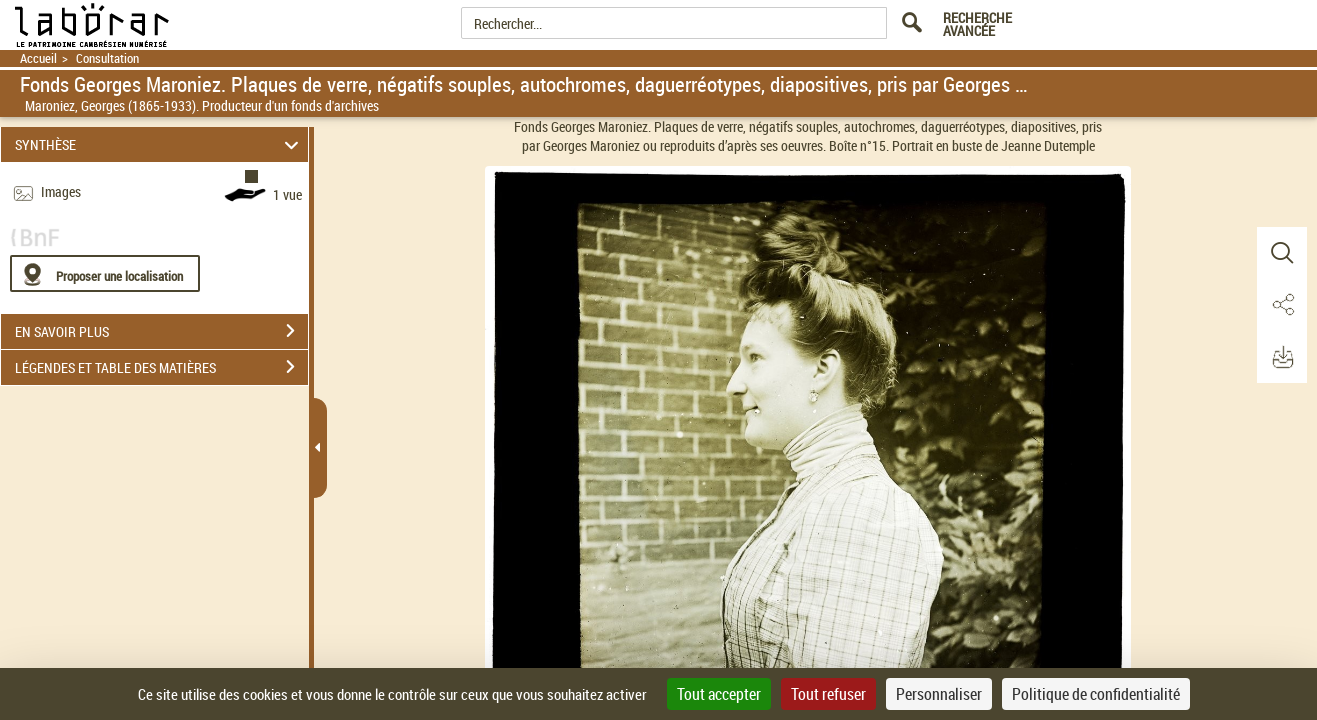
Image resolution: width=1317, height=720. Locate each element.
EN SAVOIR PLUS (161, 331)
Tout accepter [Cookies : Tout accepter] (719, 694)
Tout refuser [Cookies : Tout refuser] (828, 694)
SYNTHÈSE (160, 144)
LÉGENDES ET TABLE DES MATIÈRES (161, 367)
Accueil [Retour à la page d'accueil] (38, 58)
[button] (1282, 253)
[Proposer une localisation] (105, 273)
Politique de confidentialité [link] (1096, 694)
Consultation (107, 58)
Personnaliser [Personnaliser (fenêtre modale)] (939, 694)
